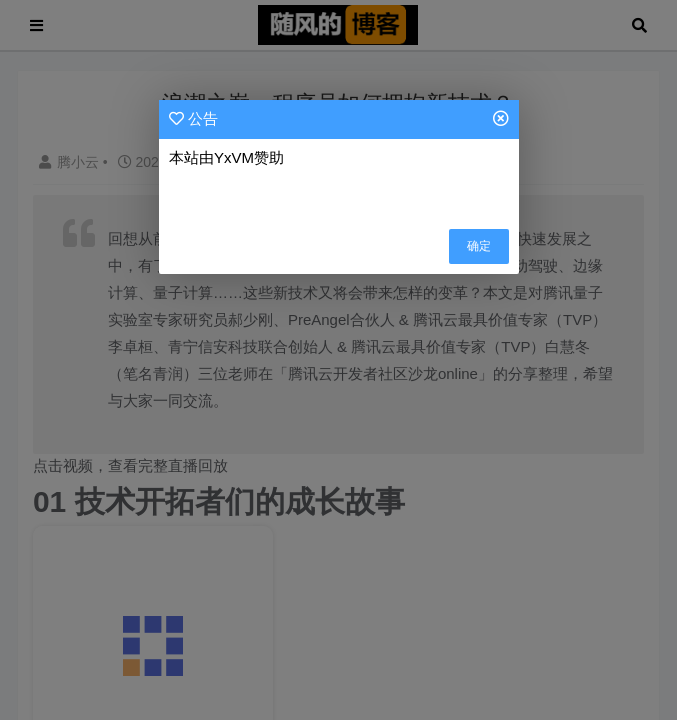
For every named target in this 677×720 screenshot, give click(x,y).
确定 (479, 246)
